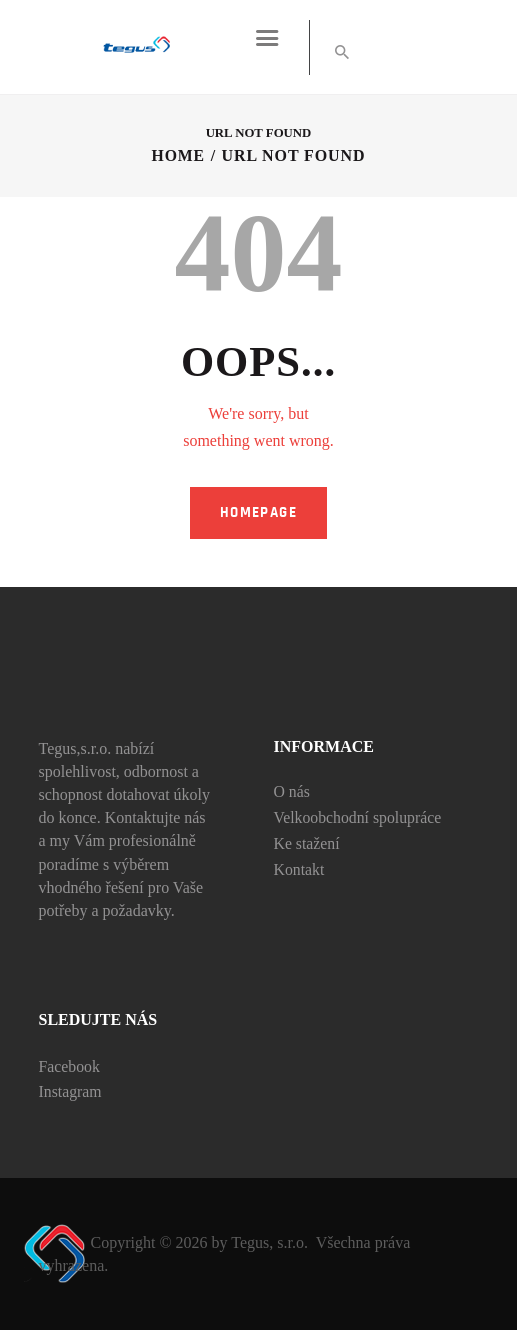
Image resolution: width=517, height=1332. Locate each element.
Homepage (258, 513)
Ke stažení (307, 844)
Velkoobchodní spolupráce (359, 818)
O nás (292, 793)
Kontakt (300, 870)
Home (178, 157)
